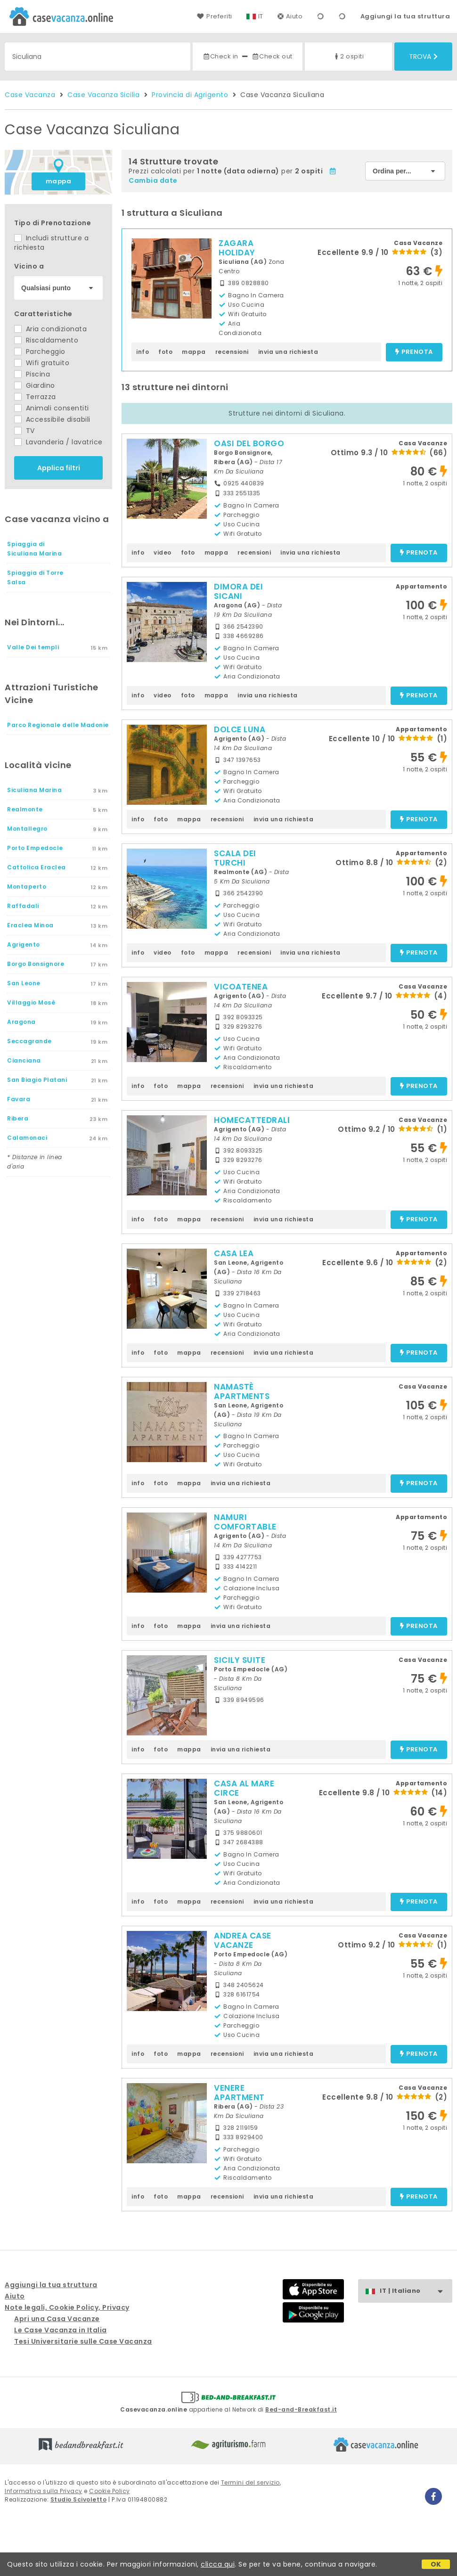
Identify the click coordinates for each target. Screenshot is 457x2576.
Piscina (32, 374)
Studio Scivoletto (78, 2499)
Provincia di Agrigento (190, 94)
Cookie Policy (109, 2491)
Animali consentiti (51, 408)
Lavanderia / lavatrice (58, 442)
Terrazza (35, 396)
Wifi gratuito (41, 363)
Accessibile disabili (52, 419)
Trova (423, 56)
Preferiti (214, 16)
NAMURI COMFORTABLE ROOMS (245, 1527)
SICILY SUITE (239, 1660)
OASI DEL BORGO (249, 443)
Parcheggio (39, 351)
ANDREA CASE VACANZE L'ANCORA (242, 1945)
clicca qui (218, 2564)
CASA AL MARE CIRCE (244, 1788)
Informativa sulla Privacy (43, 2491)
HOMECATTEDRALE (253, 1120)
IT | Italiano (416, 2291)
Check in (220, 56)
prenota (414, 352)
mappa (59, 181)
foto (165, 352)
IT (260, 16)
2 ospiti (348, 56)
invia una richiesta (288, 352)
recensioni (232, 352)
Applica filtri (58, 468)
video (162, 552)
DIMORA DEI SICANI (238, 591)
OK (436, 2564)
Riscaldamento (46, 340)
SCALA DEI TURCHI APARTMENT (239, 863)
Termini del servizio (250, 2482)
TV (24, 430)
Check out (272, 56)
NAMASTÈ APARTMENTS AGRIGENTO (241, 1396)
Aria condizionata (50, 329)
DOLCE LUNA (239, 729)
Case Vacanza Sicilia (103, 94)
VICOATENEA (241, 986)
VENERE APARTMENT (239, 2092)
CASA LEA (233, 1253)
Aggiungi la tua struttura (405, 16)
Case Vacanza (30, 94)
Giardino (34, 385)
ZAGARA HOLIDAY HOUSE (237, 252)
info (142, 352)
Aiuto (290, 16)
